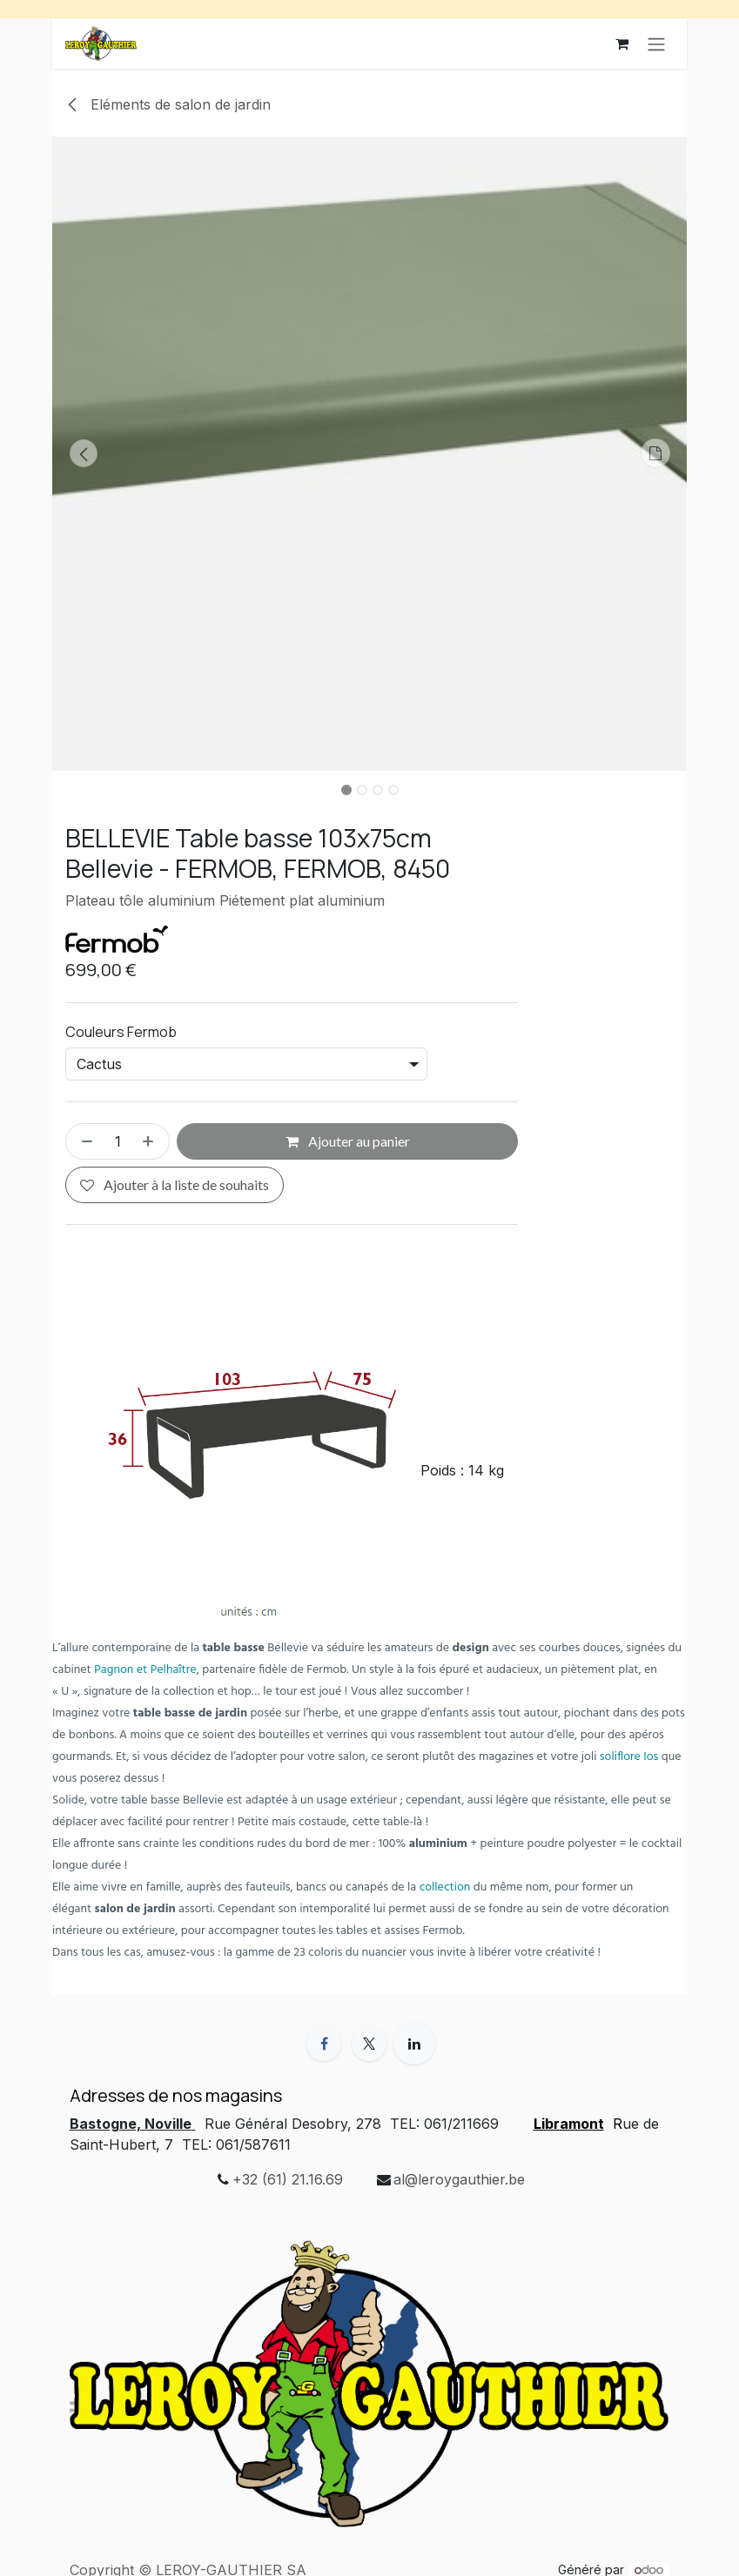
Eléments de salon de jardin (168, 104)
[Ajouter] (151, 1141)
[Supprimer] (83, 1141)
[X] (369, 2043)
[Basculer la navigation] (656, 43)
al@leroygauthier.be (459, 2179)
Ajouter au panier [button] (348, 1141)
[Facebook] (323, 2043)
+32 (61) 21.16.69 (287, 2179)
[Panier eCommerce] (621, 43)
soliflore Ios (629, 1757)
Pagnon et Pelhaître (145, 1670)
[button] (84, 453)
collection (445, 1887)
